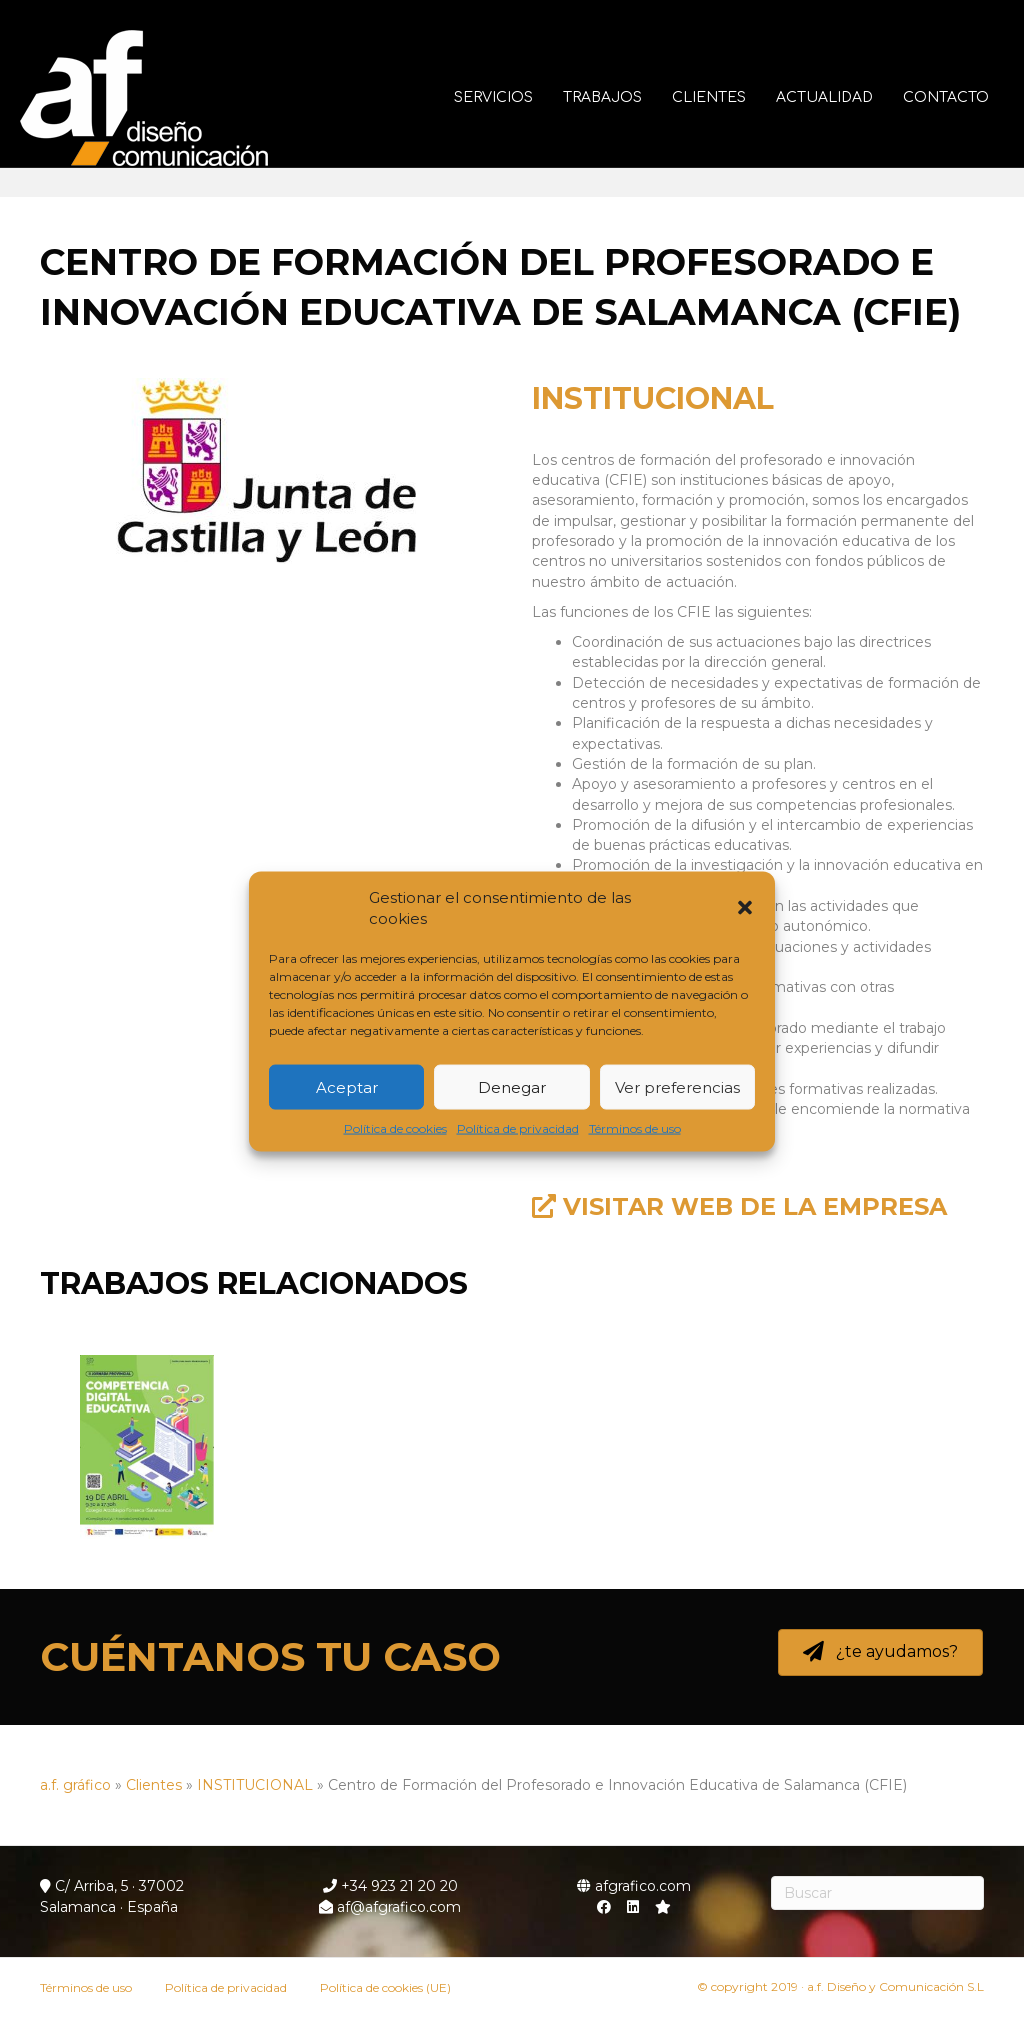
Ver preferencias (677, 1086)
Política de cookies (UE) (385, 1987)
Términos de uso (635, 1128)
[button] (745, 908)
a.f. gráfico (75, 1785)
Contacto (951, 97)
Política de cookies (395, 1128)
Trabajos (607, 97)
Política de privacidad (518, 1128)
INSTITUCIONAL (653, 398)
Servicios (498, 97)
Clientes (714, 97)
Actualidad (829, 97)
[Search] (878, 1893)
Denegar (512, 1086)
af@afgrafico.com (390, 1907)
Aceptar (347, 1086)
